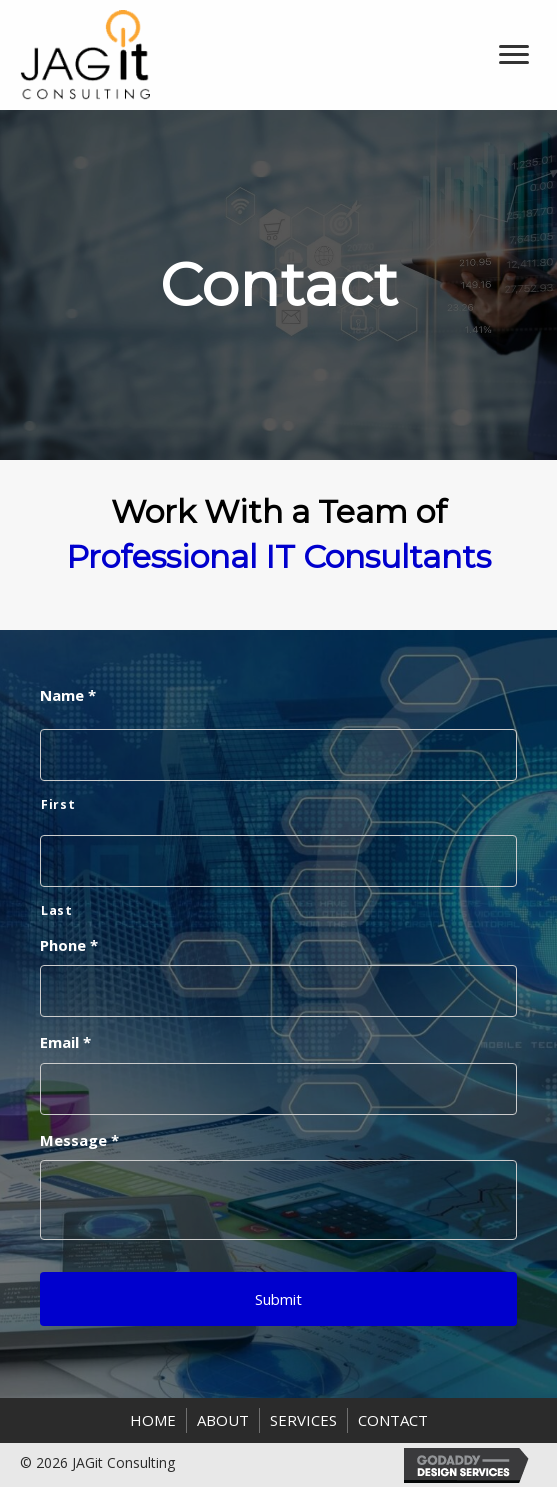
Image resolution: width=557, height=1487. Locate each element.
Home (153, 1420)
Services (303, 1420)
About (223, 1420)
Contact (393, 1420)
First (58, 804)
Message (79, 1140)
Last (57, 910)
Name (68, 695)
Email (65, 1042)
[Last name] (278, 861)
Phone (69, 945)
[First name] (278, 755)
